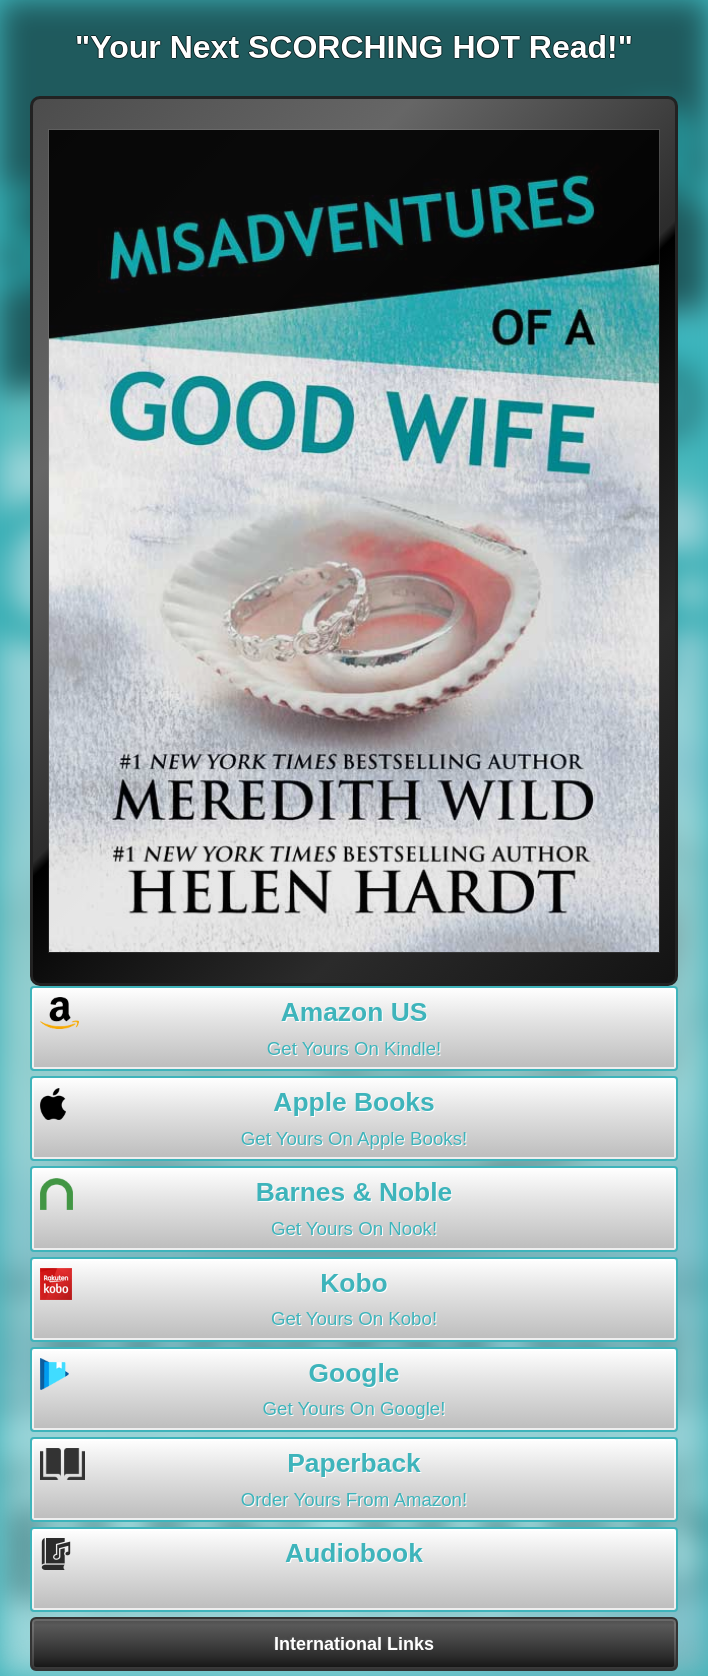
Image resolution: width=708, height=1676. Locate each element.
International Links (354, 1644)
